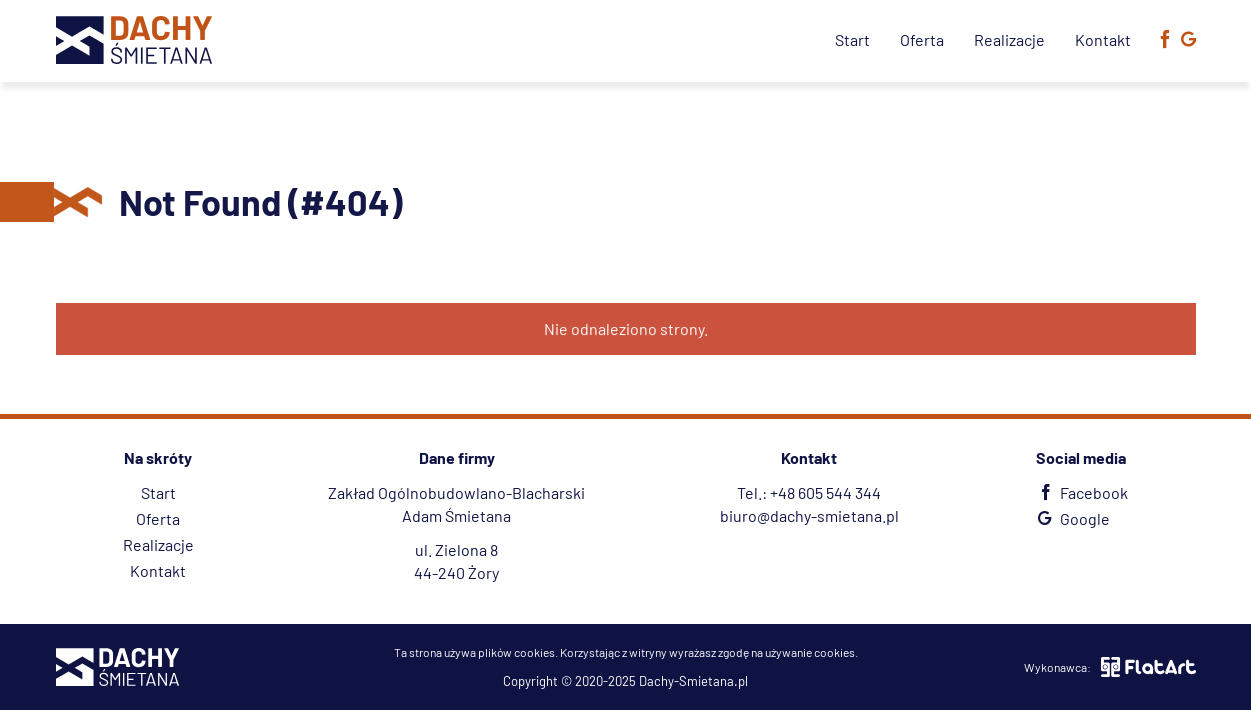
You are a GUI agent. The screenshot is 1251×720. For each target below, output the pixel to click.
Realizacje (1009, 39)
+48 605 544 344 (825, 492)
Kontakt (1103, 39)
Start (852, 39)
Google (1071, 518)
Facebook (1080, 492)
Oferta (922, 39)
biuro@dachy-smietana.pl (809, 515)
